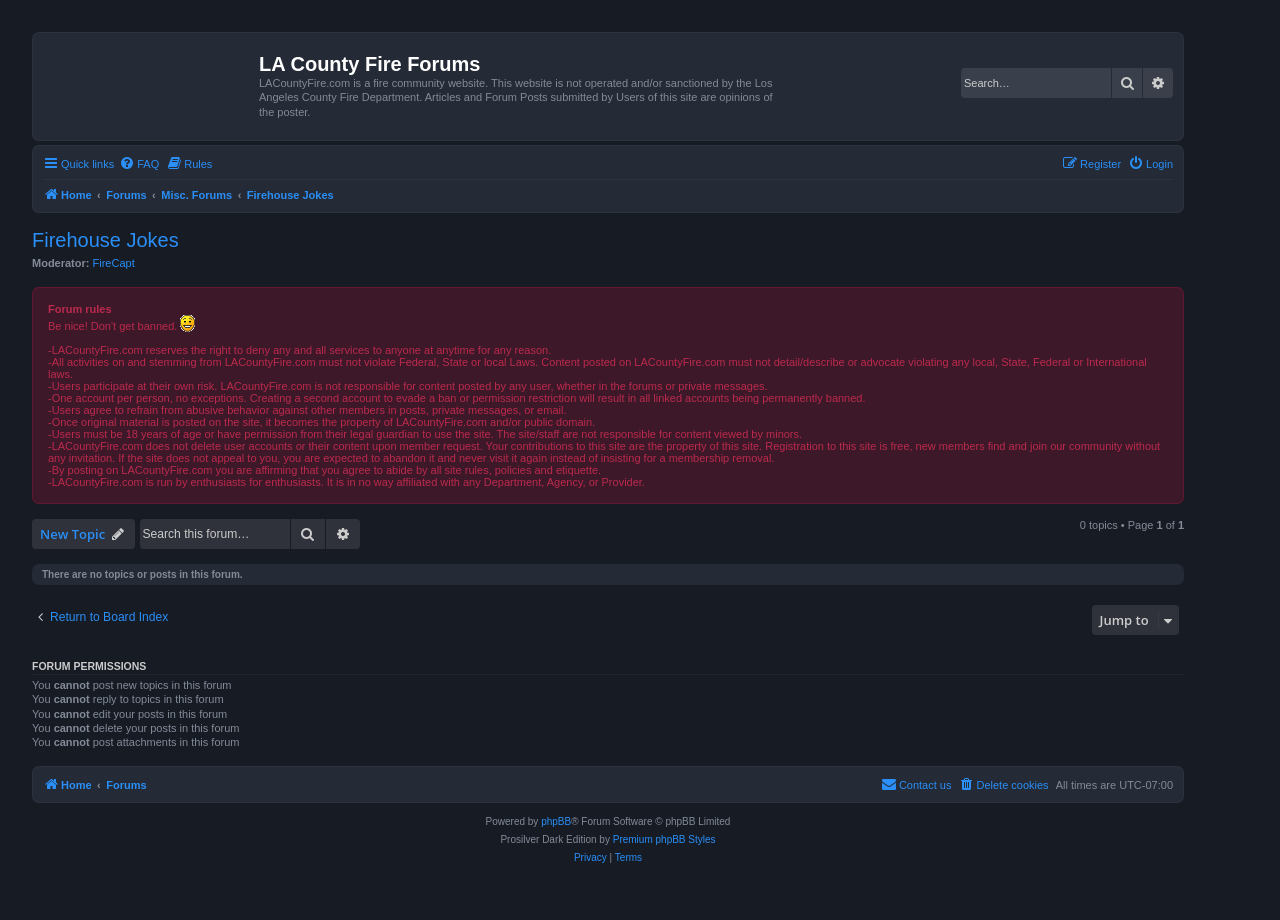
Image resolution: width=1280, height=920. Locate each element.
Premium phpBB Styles (664, 839)
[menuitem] (139, 164)
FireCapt (114, 263)
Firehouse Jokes (105, 240)
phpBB (556, 821)
